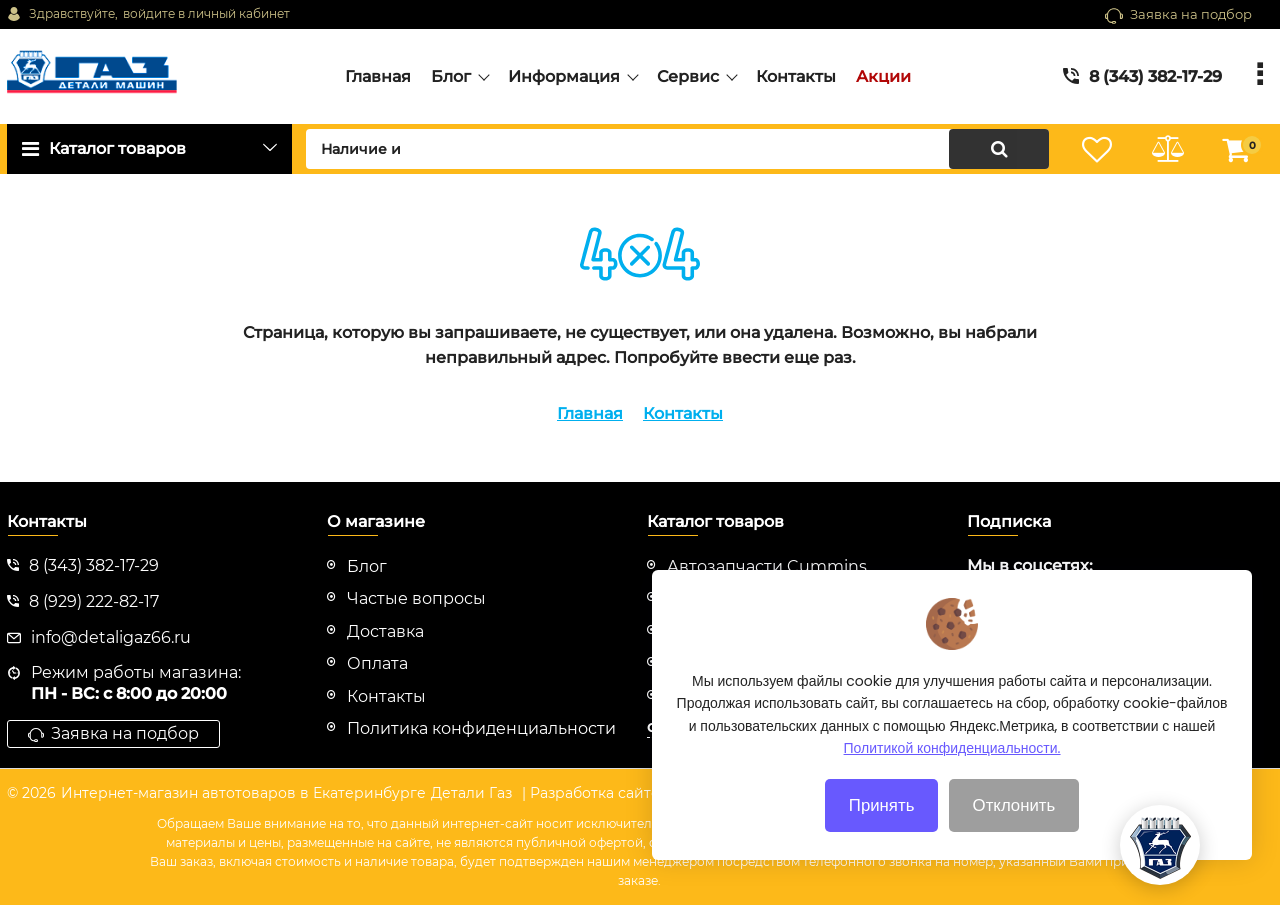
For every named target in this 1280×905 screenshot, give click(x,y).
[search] (677, 149)
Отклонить (1014, 823)
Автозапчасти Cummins (767, 566)
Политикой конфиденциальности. (952, 766)
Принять (882, 823)
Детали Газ (471, 793)
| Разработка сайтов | (599, 793)
